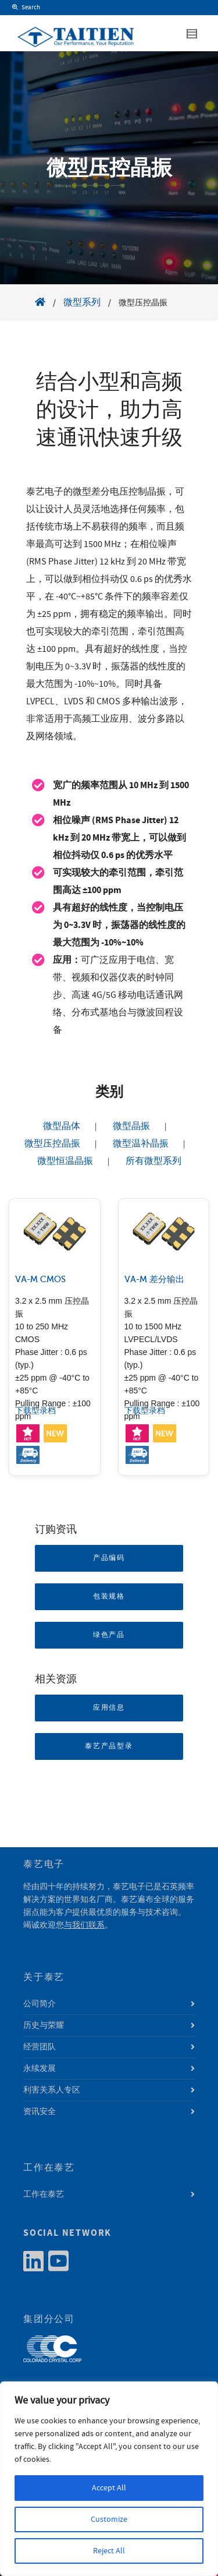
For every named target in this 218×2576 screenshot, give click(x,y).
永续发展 (39, 2068)
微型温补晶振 (141, 1143)
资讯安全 (39, 2111)
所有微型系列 (153, 1161)
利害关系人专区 (51, 2090)
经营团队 (39, 2047)
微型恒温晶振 (65, 1161)
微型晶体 (61, 1126)
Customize (109, 2519)
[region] (109, 2478)
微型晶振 (131, 1126)
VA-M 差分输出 (154, 1279)
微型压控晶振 (52, 1143)
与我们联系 (84, 1925)
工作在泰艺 (43, 2194)
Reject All (109, 2551)
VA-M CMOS (40, 1279)
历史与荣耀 (43, 2025)
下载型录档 (35, 1411)
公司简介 (39, 2004)
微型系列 (82, 302)
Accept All (109, 2488)
